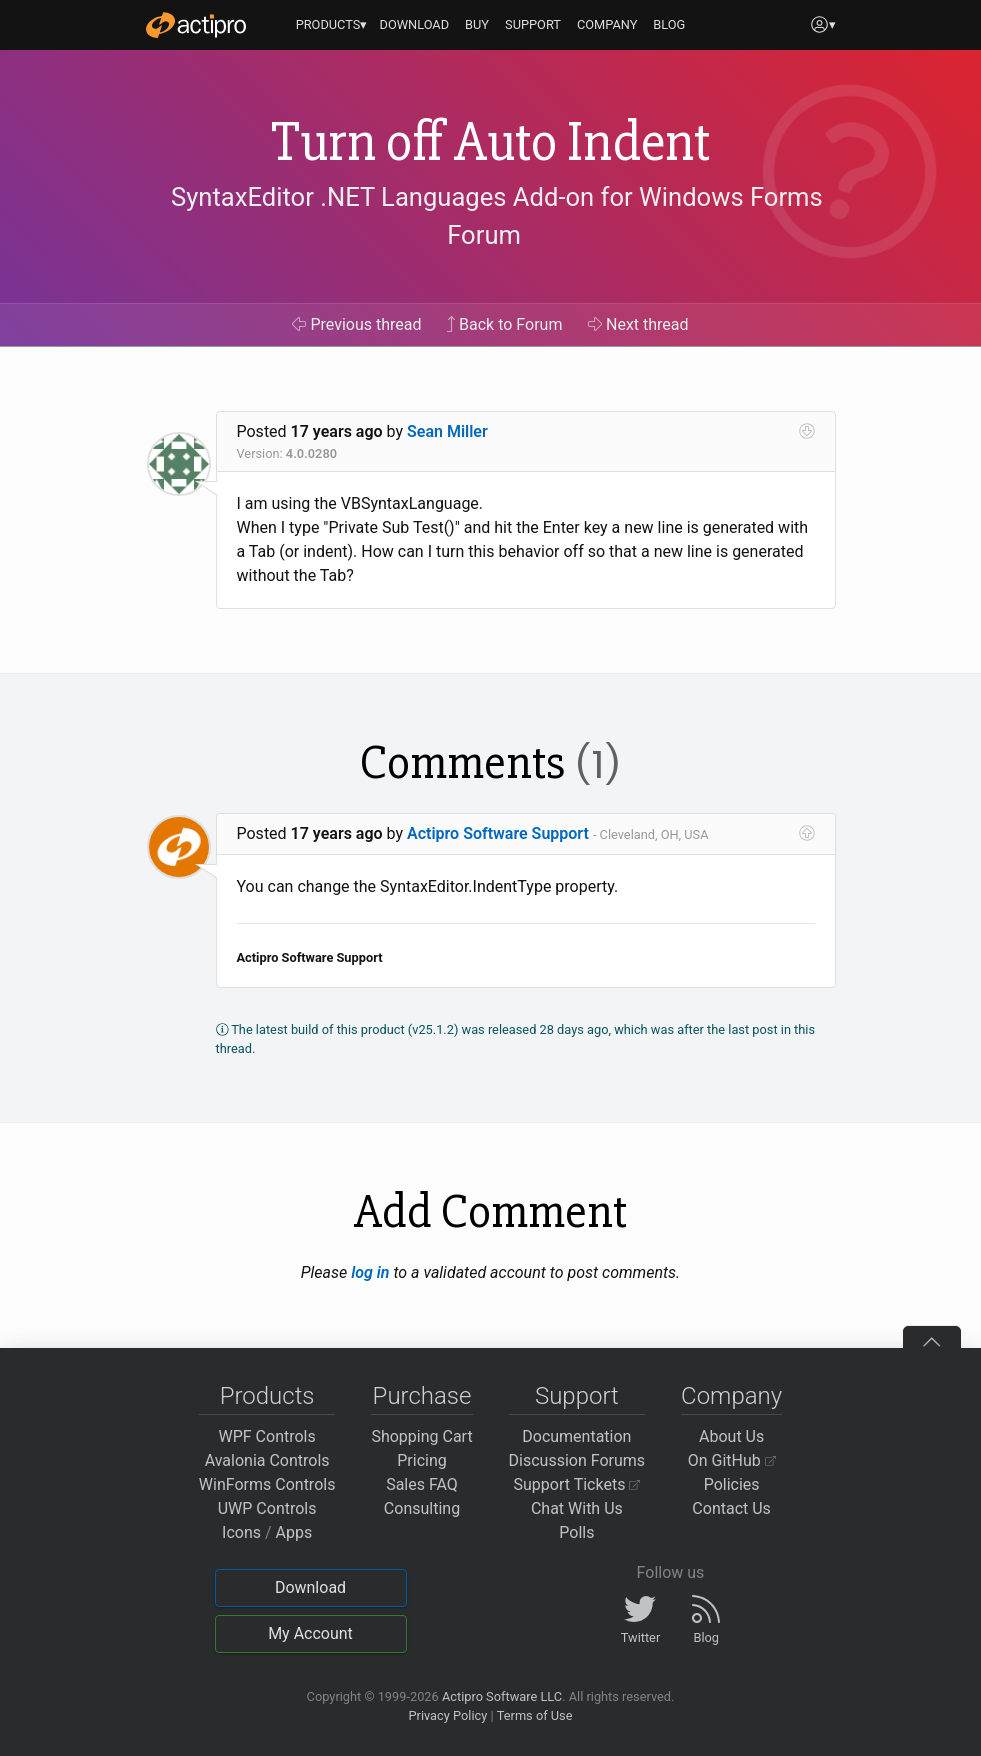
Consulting (422, 1508)
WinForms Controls (267, 1484)
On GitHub (732, 1460)
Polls (576, 1532)
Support (577, 1396)
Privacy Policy (447, 1715)
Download (310, 1587)
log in (370, 1272)
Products (267, 1396)
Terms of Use (535, 1715)
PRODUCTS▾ (332, 24)
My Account (310, 1633)
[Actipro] (196, 25)
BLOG (669, 24)
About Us (731, 1436)
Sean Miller (447, 431)
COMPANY (607, 24)
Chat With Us (577, 1508)
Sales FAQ (422, 1484)
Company (731, 1396)
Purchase (422, 1396)
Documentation (576, 1436)
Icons (241, 1532)
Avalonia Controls (267, 1460)
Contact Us (731, 1508)
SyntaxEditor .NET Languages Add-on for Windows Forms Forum (497, 216)
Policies (732, 1484)
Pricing (422, 1460)
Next (638, 324)
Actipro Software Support (498, 833)
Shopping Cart (421, 1436)
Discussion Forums (577, 1460)
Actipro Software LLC (502, 1696)
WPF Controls (267, 1436)
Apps (294, 1532)
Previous (356, 324)
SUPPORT (533, 24)
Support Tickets (577, 1484)
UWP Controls (267, 1508)
